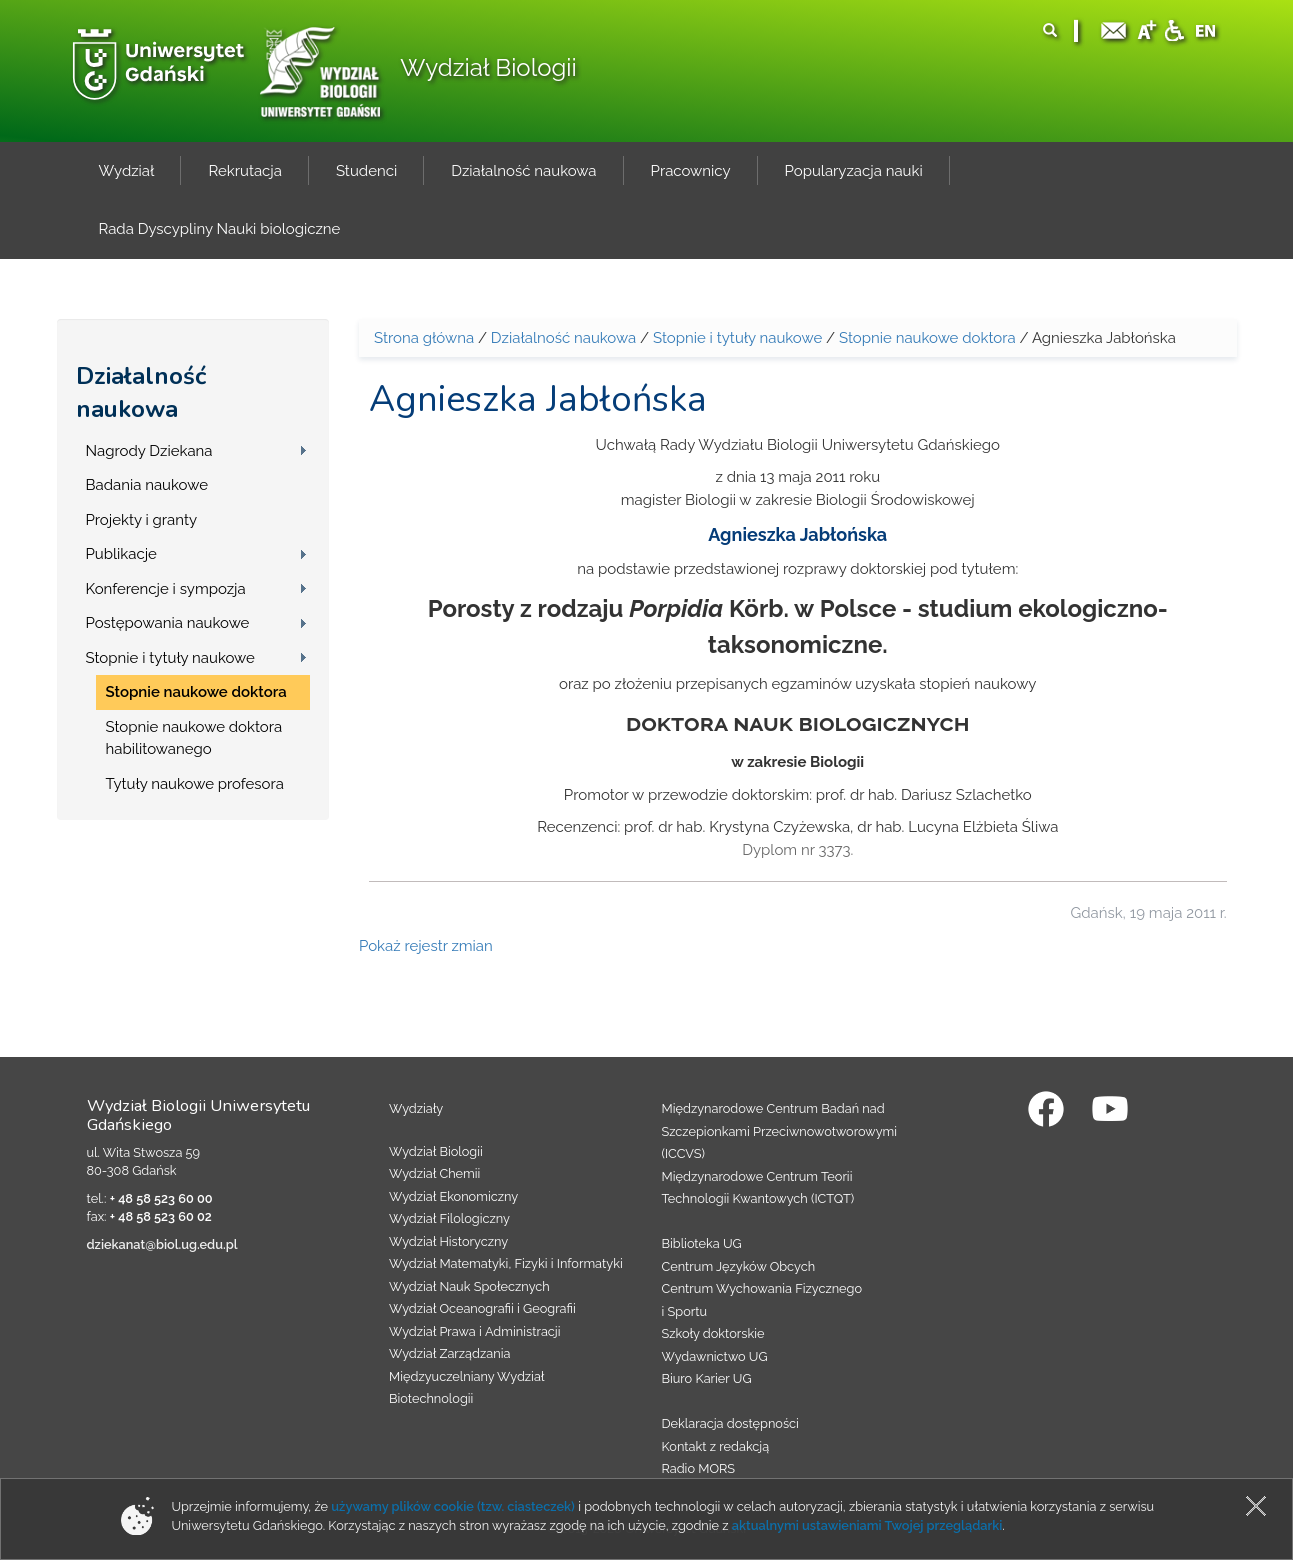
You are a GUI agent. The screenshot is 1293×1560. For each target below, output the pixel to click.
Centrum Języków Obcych (739, 1266)
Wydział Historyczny (448, 1241)
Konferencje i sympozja (166, 589)
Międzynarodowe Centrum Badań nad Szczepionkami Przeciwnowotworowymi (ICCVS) (780, 1131)
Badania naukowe (147, 485)
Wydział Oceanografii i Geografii (482, 1308)
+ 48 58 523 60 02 (161, 1216)
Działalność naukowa (141, 392)
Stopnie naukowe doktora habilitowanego (194, 738)
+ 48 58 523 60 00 (161, 1198)
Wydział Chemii (434, 1173)
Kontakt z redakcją (716, 1446)
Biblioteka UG (702, 1243)
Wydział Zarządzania (449, 1353)
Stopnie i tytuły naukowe (170, 658)
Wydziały (416, 1108)
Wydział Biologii (488, 67)
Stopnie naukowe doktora (196, 692)
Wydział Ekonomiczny (453, 1196)
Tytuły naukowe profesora (195, 784)
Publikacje (121, 554)
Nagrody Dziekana (149, 451)
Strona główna (424, 338)
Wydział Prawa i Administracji (475, 1331)
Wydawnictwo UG (715, 1356)
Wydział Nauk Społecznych (469, 1286)
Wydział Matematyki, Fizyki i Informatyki (506, 1263)
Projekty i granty (142, 520)
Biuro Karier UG (707, 1378)
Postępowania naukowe (168, 623)
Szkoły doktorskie (713, 1333)
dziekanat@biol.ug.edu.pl (162, 1244)
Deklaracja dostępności (730, 1423)
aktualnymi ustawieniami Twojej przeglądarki (867, 1525)
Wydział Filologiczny (449, 1218)
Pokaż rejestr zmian (426, 946)
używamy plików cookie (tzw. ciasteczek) (453, 1506)
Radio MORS (699, 1468)
